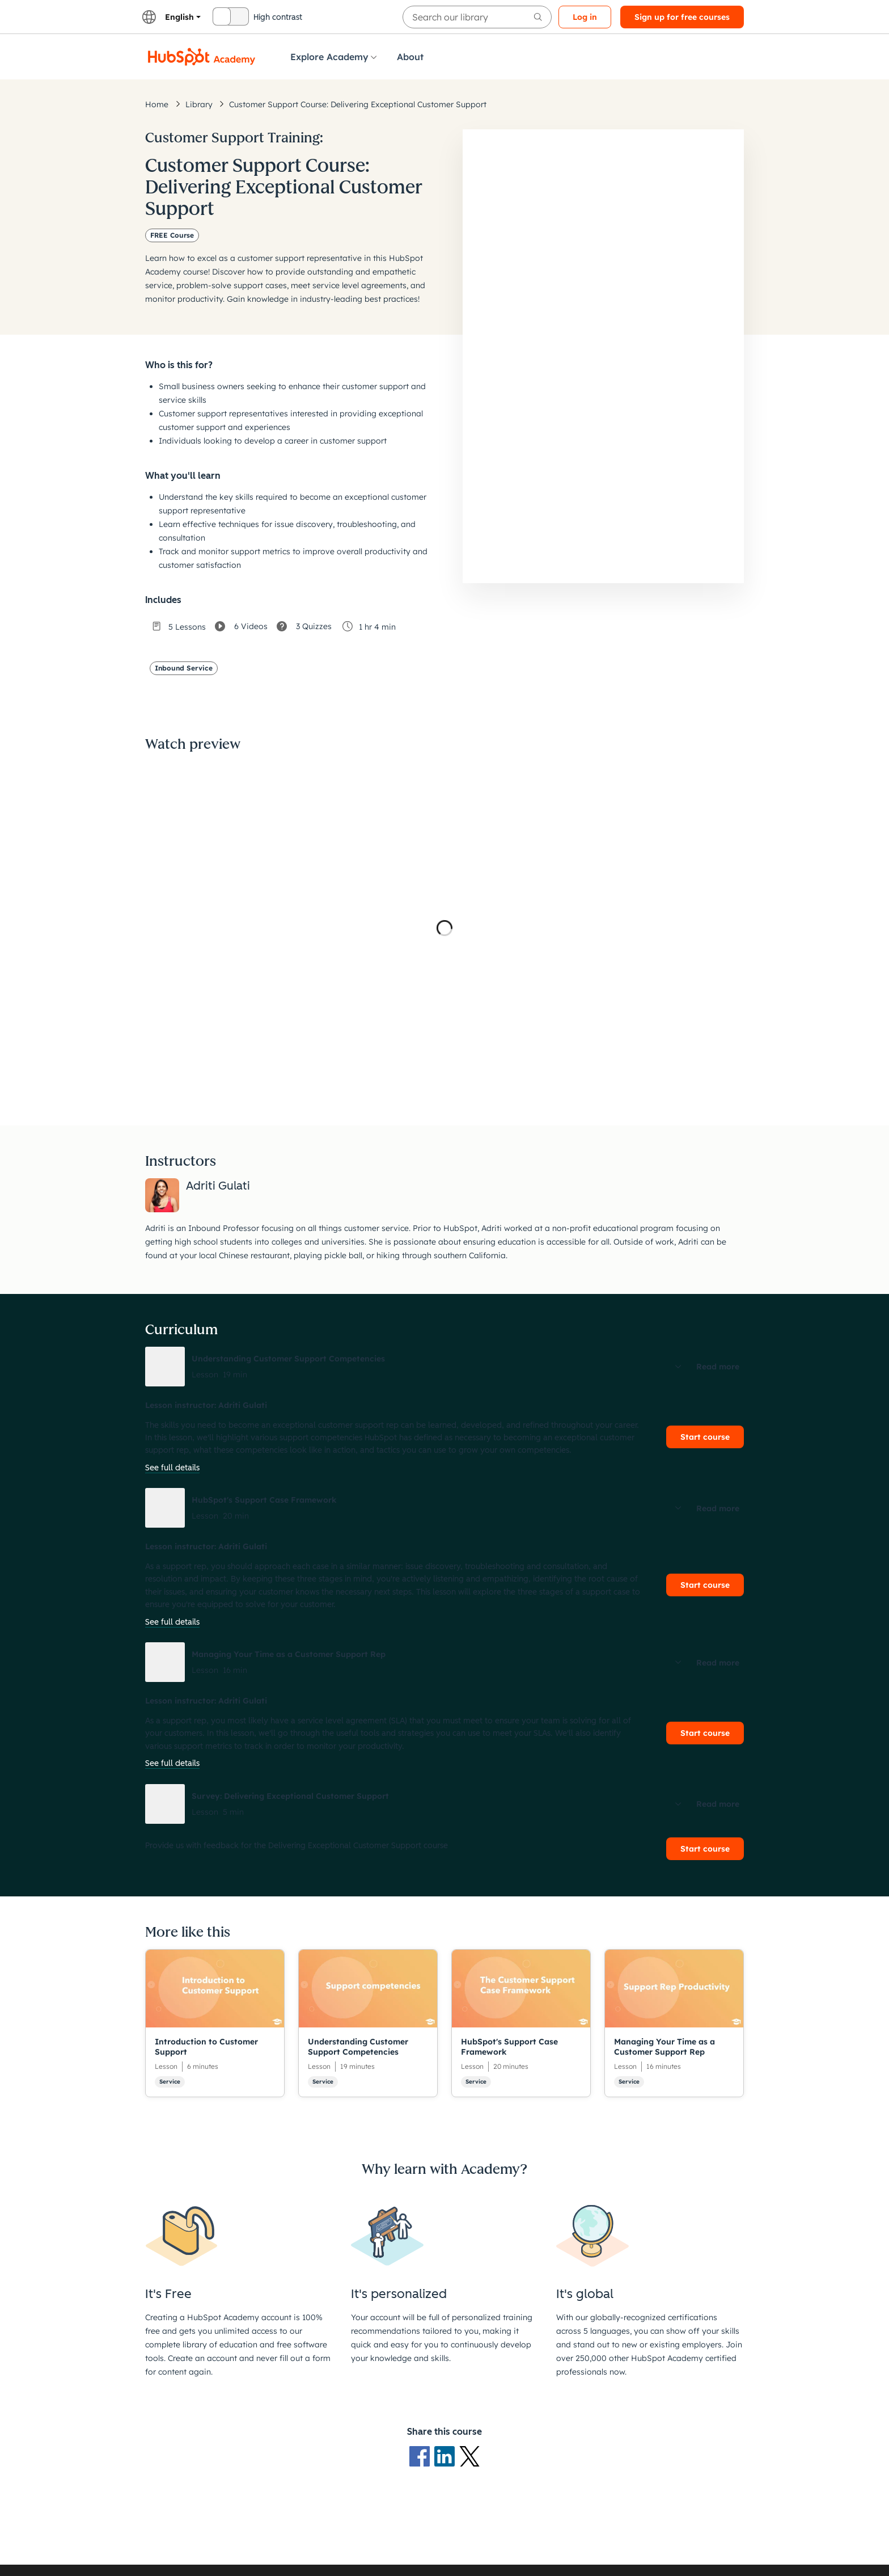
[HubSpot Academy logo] (202, 57)
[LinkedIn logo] (446, 2456)
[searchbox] (477, 17)
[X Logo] (469, 2456)
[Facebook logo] (421, 2456)
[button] (444, 1366)
